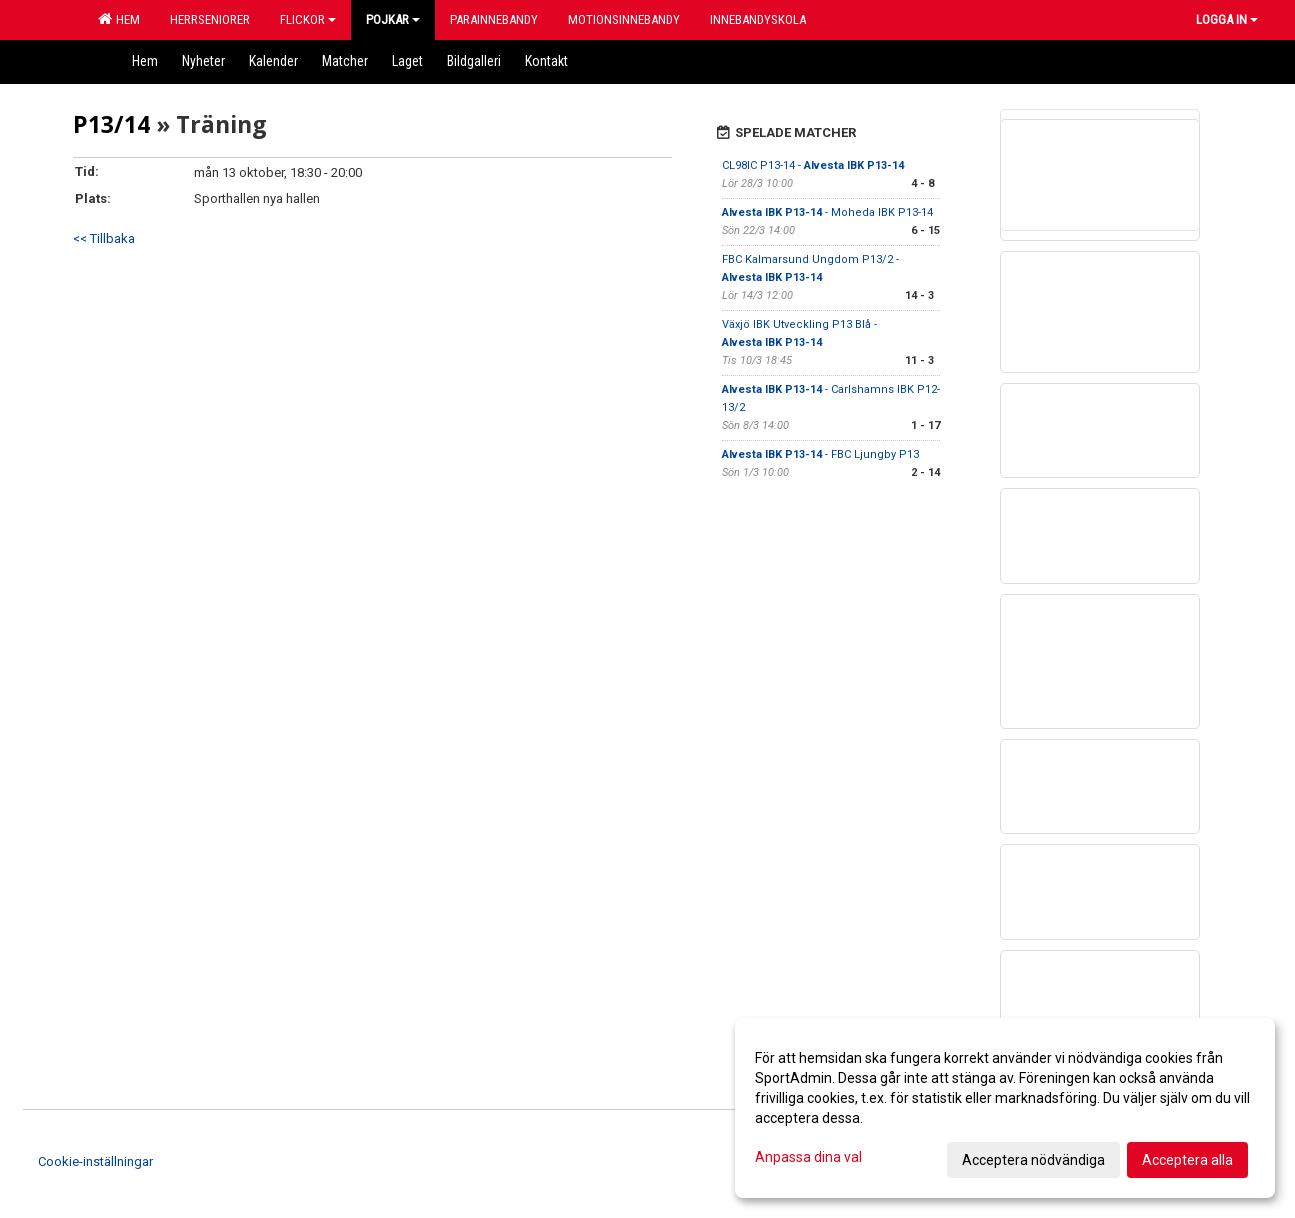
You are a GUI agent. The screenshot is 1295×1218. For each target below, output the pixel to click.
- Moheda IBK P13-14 (827, 212)
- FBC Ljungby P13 (820, 454)
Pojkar (393, 19)
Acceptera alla (1187, 1160)
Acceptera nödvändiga (1033, 1160)
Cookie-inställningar (95, 1161)
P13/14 (111, 124)
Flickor (308, 19)
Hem (119, 19)
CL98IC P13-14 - (813, 165)
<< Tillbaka (104, 238)
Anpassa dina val (808, 1157)
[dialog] (1005, 1108)
